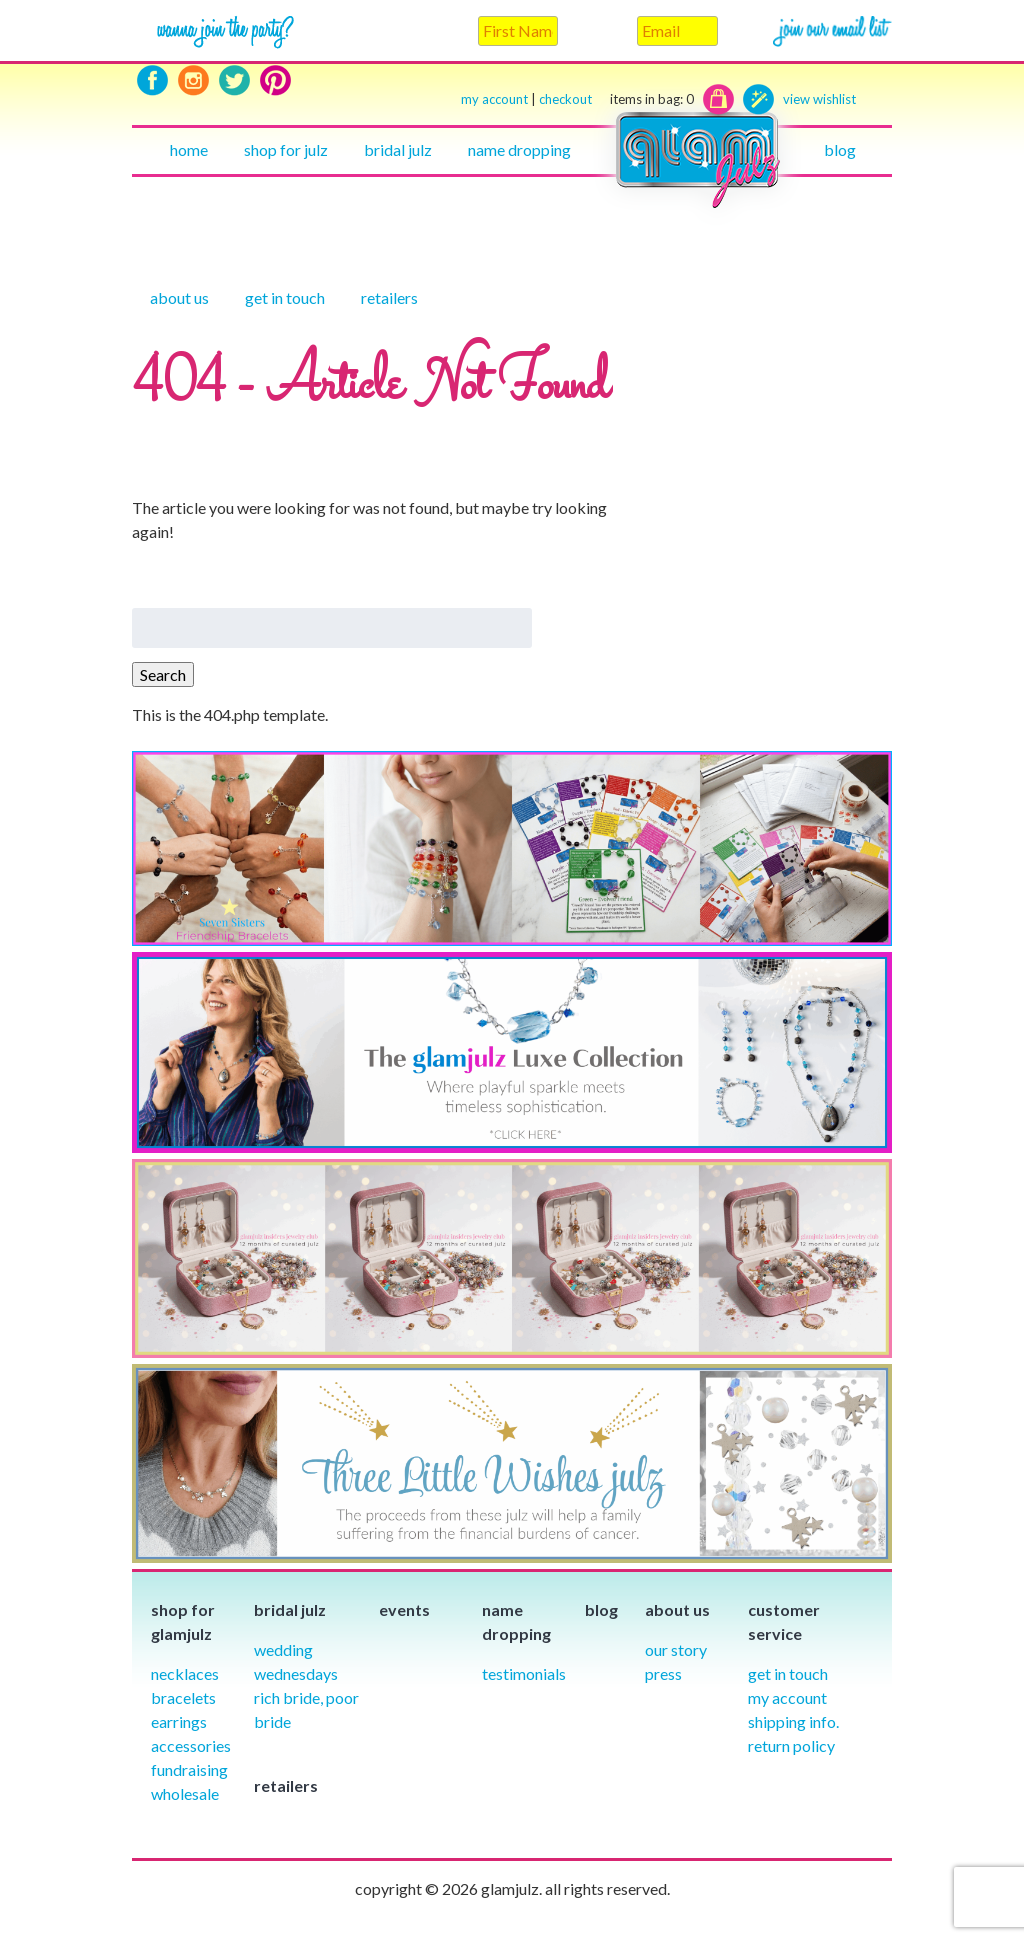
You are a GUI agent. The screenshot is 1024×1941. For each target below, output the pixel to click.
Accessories (191, 1745)
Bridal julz (398, 149)
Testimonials (524, 1673)
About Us (179, 297)
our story (676, 1649)
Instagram (193, 80)
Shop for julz (286, 149)
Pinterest (275, 80)
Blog (840, 149)
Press (663, 1673)
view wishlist (819, 99)
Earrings (179, 1721)
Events (404, 1609)
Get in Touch (788, 1673)
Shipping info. (793, 1721)
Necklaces (185, 1673)
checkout (616, 99)
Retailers (389, 297)
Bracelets (183, 1697)
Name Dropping (519, 149)
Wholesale (185, 1793)
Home (189, 149)
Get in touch (285, 297)
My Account (787, 1697)
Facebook (152, 80)
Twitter (234, 80)
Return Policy (791, 1745)
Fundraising (189, 1769)
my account (494, 99)
